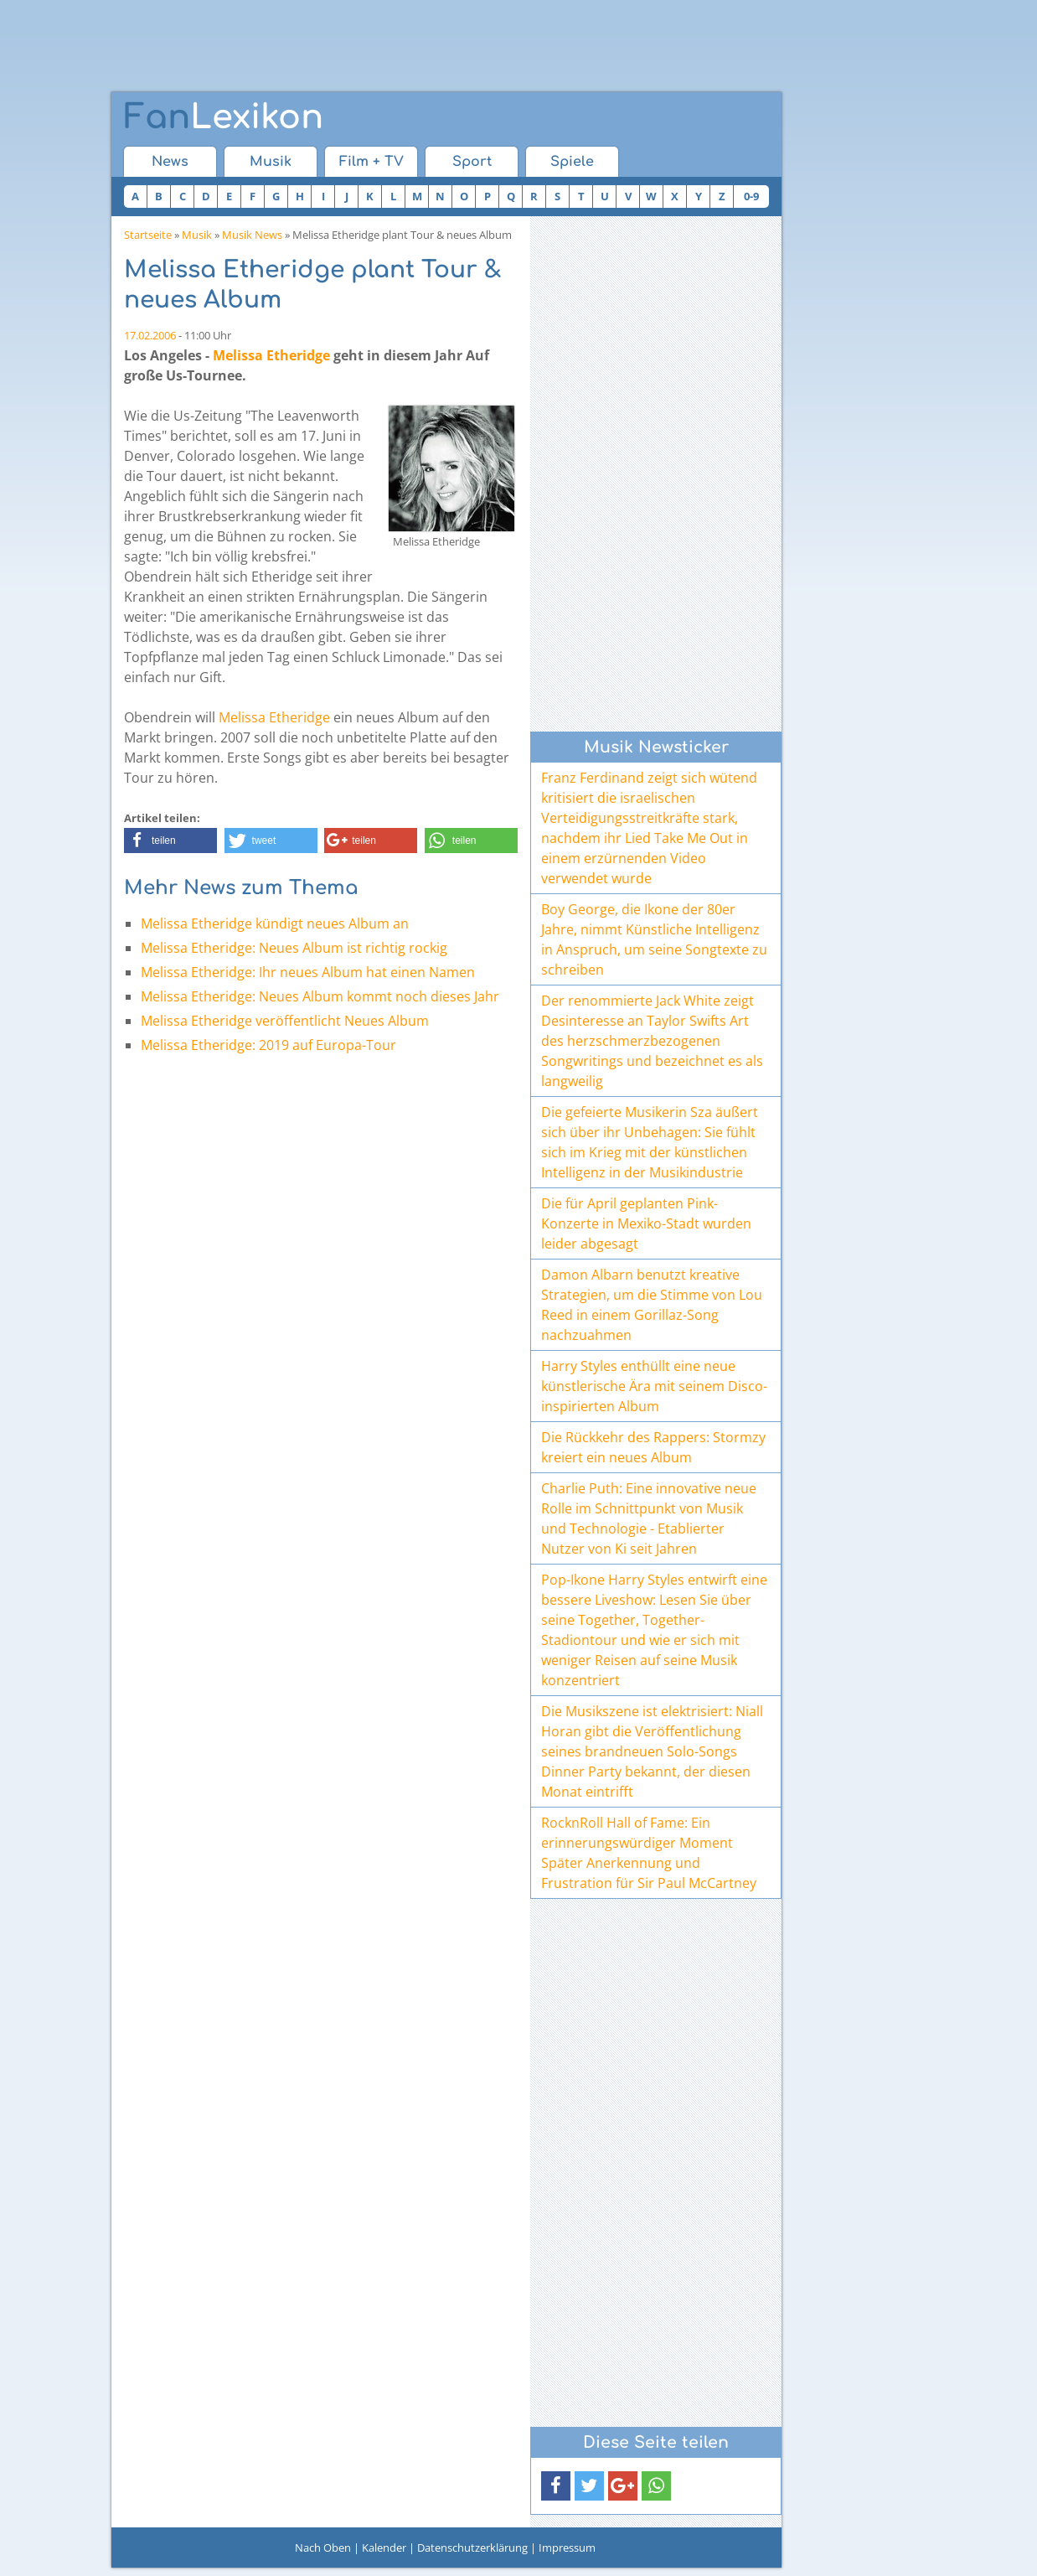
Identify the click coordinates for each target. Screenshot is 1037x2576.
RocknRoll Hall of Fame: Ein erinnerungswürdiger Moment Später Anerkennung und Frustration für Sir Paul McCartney (648, 1852)
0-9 (751, 196)
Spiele (572, 161)
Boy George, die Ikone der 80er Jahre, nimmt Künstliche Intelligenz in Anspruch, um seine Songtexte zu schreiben (654, 939)
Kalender (384, 2547)
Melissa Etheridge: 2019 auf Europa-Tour (268, 1045)
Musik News (252, 234)
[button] (170, 840)
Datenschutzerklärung (472, 2547)
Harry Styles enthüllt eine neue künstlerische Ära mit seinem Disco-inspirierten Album (654, 1386)
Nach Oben (323, 2547)
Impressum (567, 2547)
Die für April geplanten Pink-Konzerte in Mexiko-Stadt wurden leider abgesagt (646, 1223)
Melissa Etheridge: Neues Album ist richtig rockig (294, 948)
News (170, 161)
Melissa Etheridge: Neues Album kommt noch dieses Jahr (320, 996)
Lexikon (223, 117)
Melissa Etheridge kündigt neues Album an (275, 923)
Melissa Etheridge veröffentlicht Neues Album (285, 1020)
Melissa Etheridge (271, 355)
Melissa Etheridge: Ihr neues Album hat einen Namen (308, 972)
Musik (270, 161)
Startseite (148, 234)
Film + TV (371, 161)
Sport (472, 161)
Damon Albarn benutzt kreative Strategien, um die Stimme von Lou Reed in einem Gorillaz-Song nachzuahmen (651, 1304)
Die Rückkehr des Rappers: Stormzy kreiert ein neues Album (653, 1447)
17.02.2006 (150, 335)
